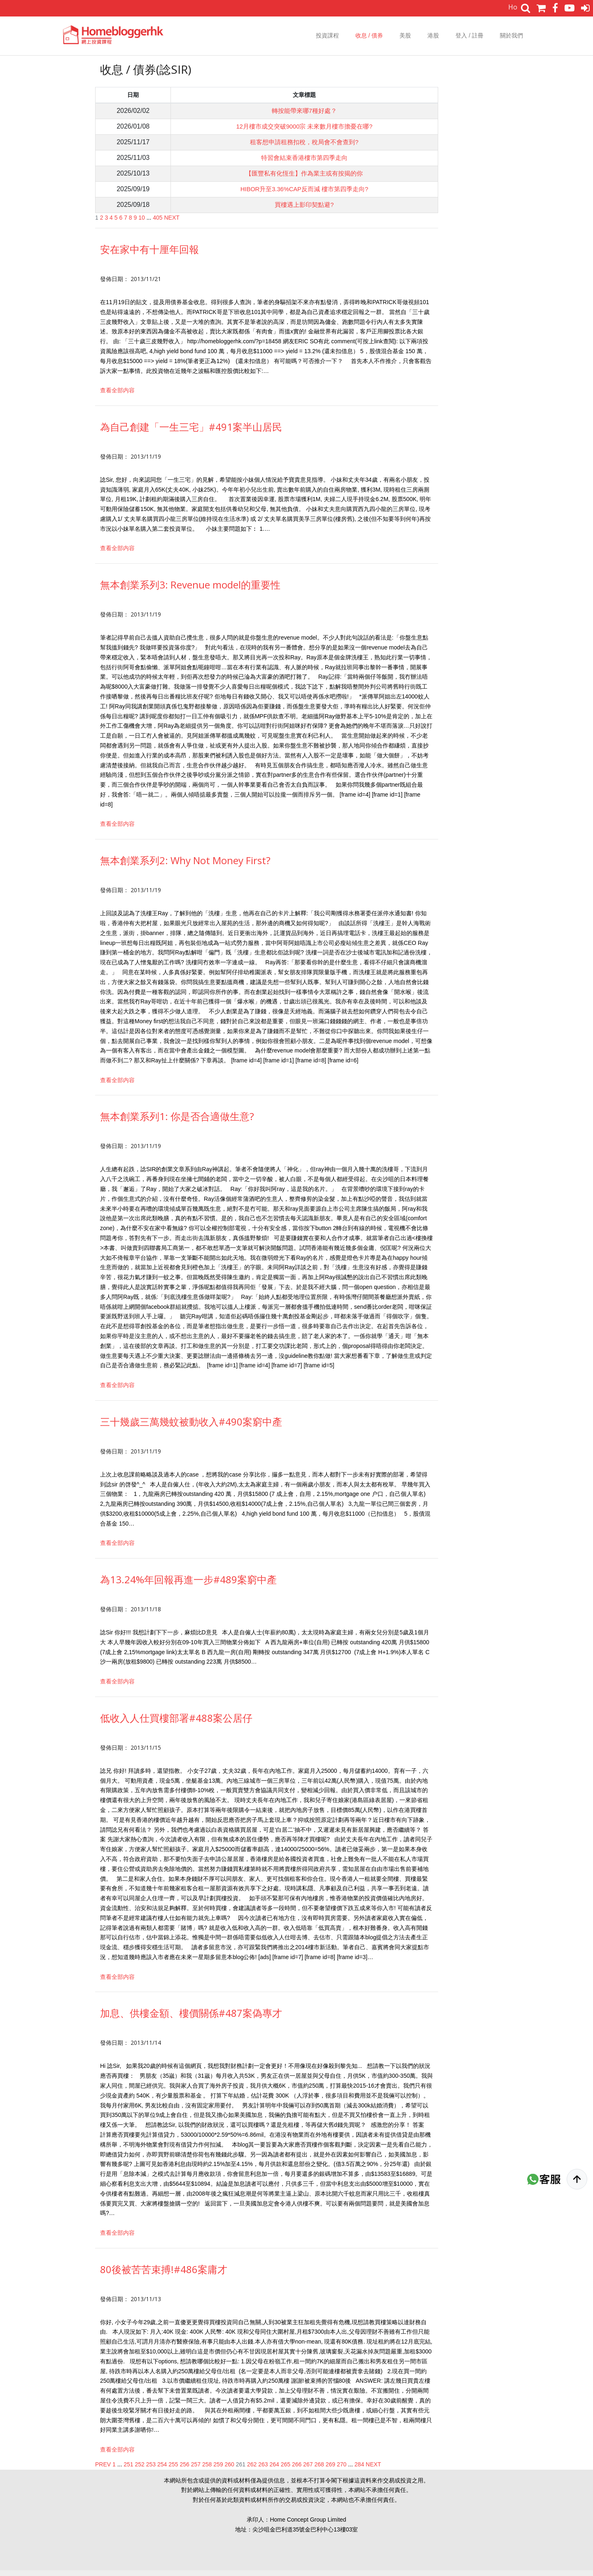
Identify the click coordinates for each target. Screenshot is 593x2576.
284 (359, 2470)
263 (263, 2470)
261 (240, 2470)
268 (319, 2470)
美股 (405, 35)
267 (308, 2470)
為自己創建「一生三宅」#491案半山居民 (191, 432)
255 (173, 2470)
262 (252, 2470)
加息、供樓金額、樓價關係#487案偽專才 (191, 2018)
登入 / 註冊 (469, 35)
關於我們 (511, 35)
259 (218, 2470)
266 (296, 2470)
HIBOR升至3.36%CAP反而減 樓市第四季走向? (302, 193)
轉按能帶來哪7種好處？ (302, 111)
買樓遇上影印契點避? (302, 209)
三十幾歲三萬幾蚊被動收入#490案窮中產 (191, 1427)
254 (162, 2470)
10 (141, 223)
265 (285, 2470)
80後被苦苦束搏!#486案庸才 (163, 2275)
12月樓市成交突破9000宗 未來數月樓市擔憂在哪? (302, 127)
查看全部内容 (117, 396)
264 (274, 2470)
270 (341, 2470)
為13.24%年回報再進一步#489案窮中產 (188, 1585)
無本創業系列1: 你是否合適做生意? (177, 1122)
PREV (103, 2470)
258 (207, 2470)
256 (184, 2470)
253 (151, 2470)
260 (229, 2470)
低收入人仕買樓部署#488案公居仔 (176, 1723)
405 (157, 223)
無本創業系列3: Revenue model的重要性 (190, 590)
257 (196, 2470)
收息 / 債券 (369, 35)
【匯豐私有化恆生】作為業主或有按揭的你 (302, 176)
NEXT (171, 223)
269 (330, 2470)
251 (128, 2470)
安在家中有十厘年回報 (149, 255)
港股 (433, 35)
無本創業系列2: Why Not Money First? (185, 866)
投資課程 (327, 35)
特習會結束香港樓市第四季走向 (302, 160)
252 (140, 2470)
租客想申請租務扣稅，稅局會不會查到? (302, 144)
